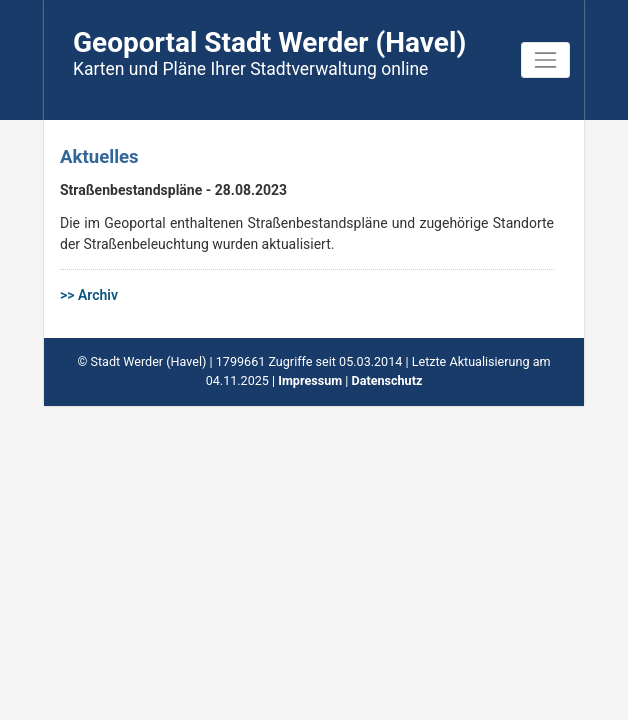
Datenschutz (386, 380)
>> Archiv (89, 295)
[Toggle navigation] (545, 59)
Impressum (310, 380)
